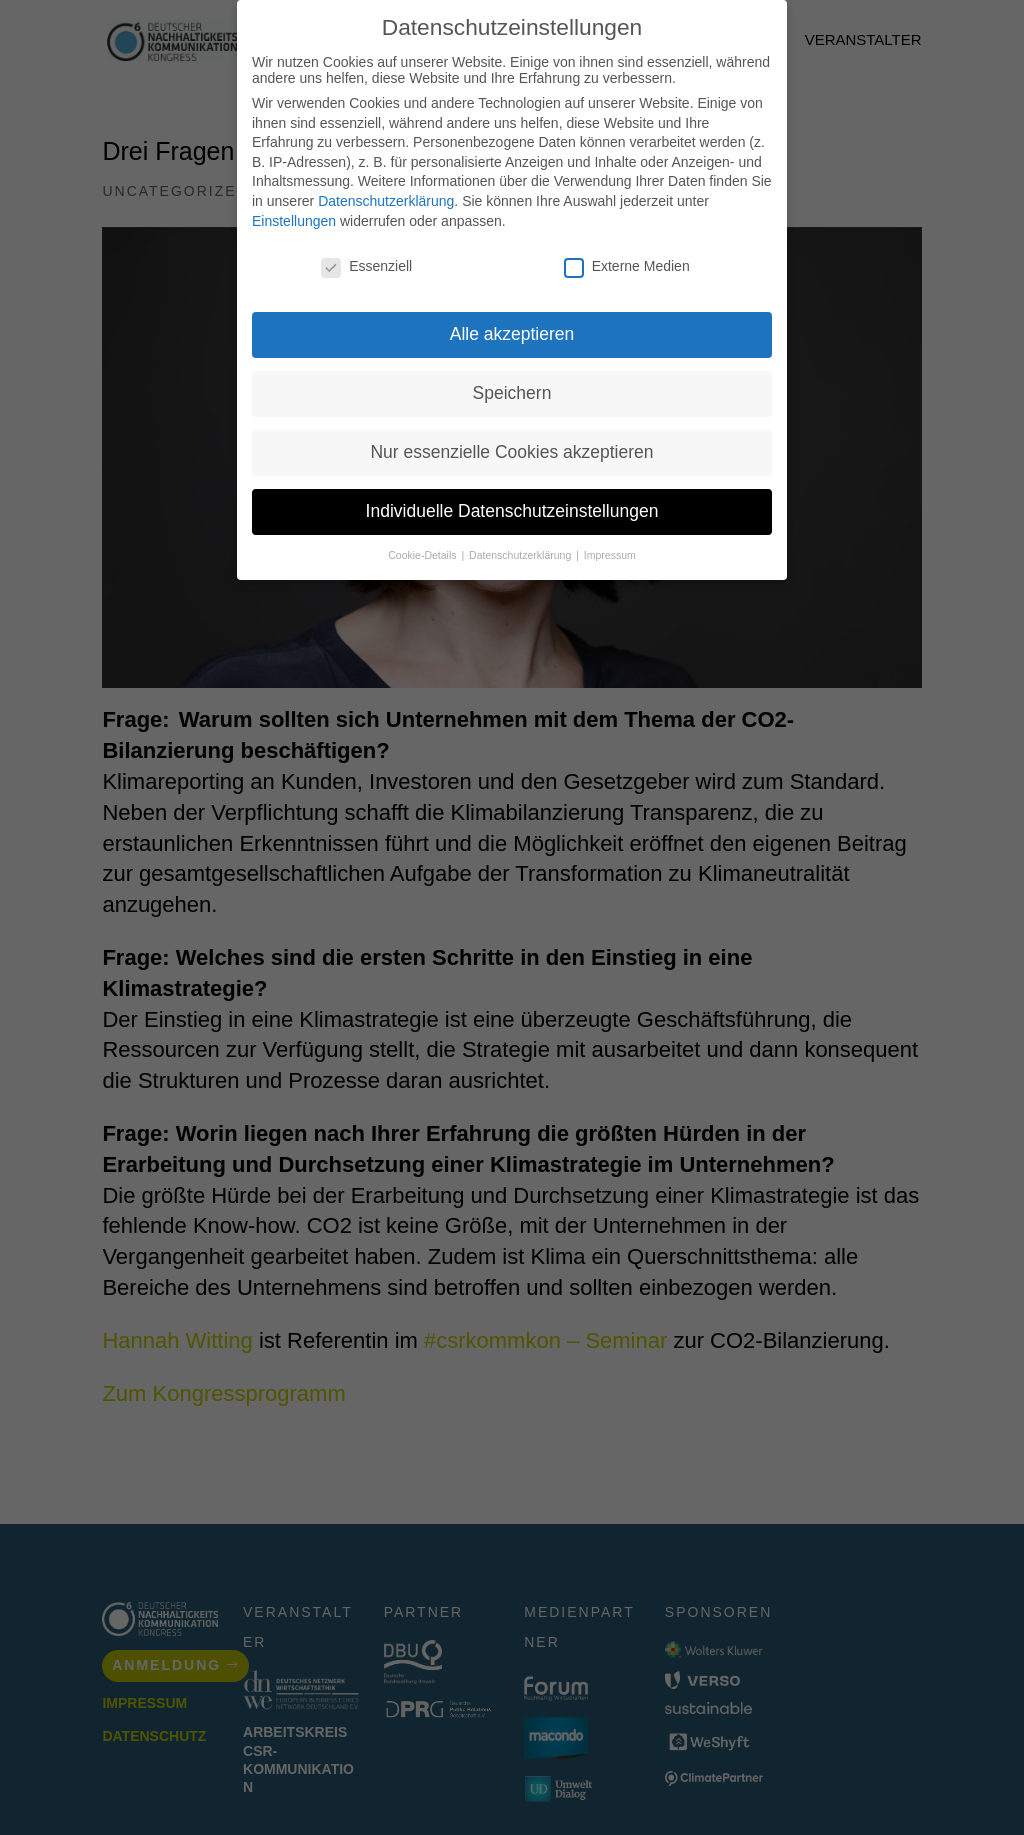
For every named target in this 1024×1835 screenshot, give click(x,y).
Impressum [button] (610, 555)
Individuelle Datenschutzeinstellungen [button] (512, 511)
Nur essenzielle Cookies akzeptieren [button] (511, 452)
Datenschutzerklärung (386, 201)
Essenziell (366, 266)
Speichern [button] (512, 393)
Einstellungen (294, 221)
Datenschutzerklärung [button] (521, 555)
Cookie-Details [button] (423, 555)
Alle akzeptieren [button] (512, 334)
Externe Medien (627, 266)
